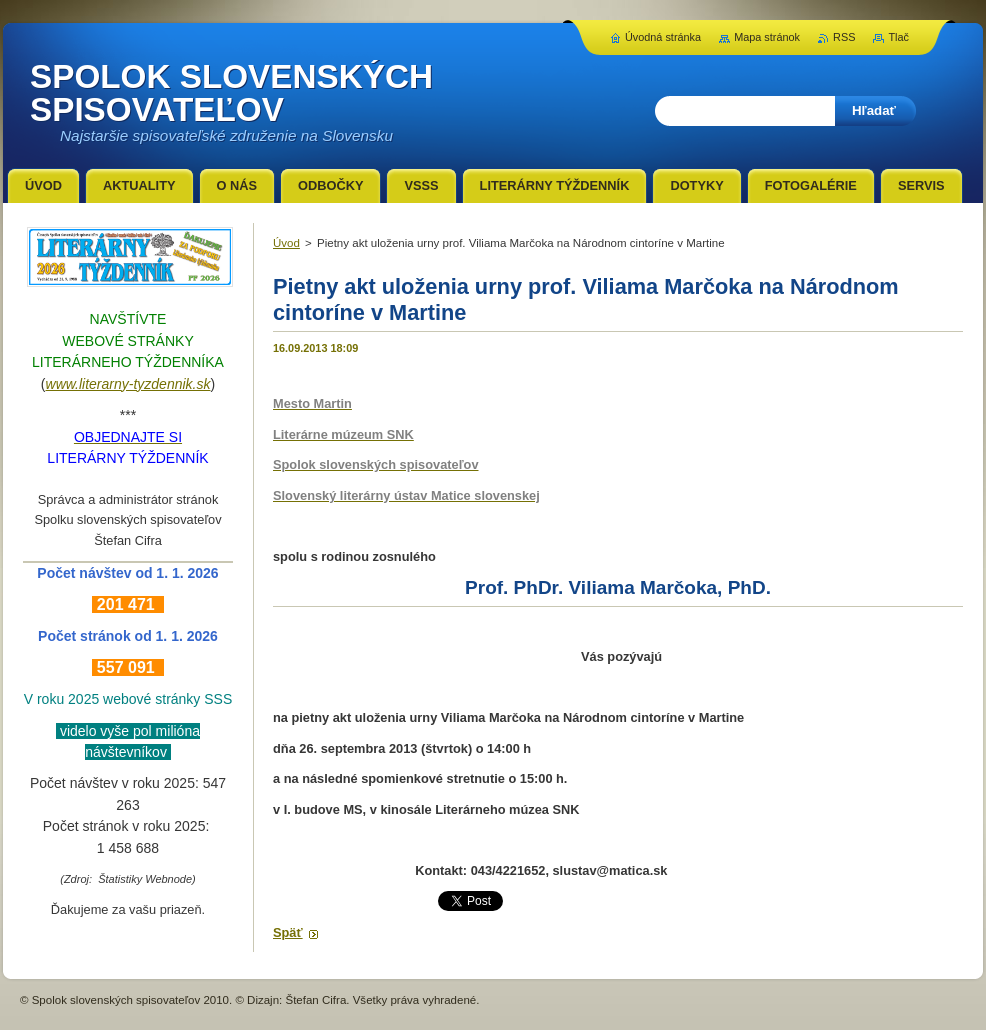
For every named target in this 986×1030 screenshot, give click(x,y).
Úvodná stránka (663, 37)
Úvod (286, 243)
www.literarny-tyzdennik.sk (128, 384)
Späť (288, 932)
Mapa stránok (767, 37)
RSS (844, 37)
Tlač (898, 37)
